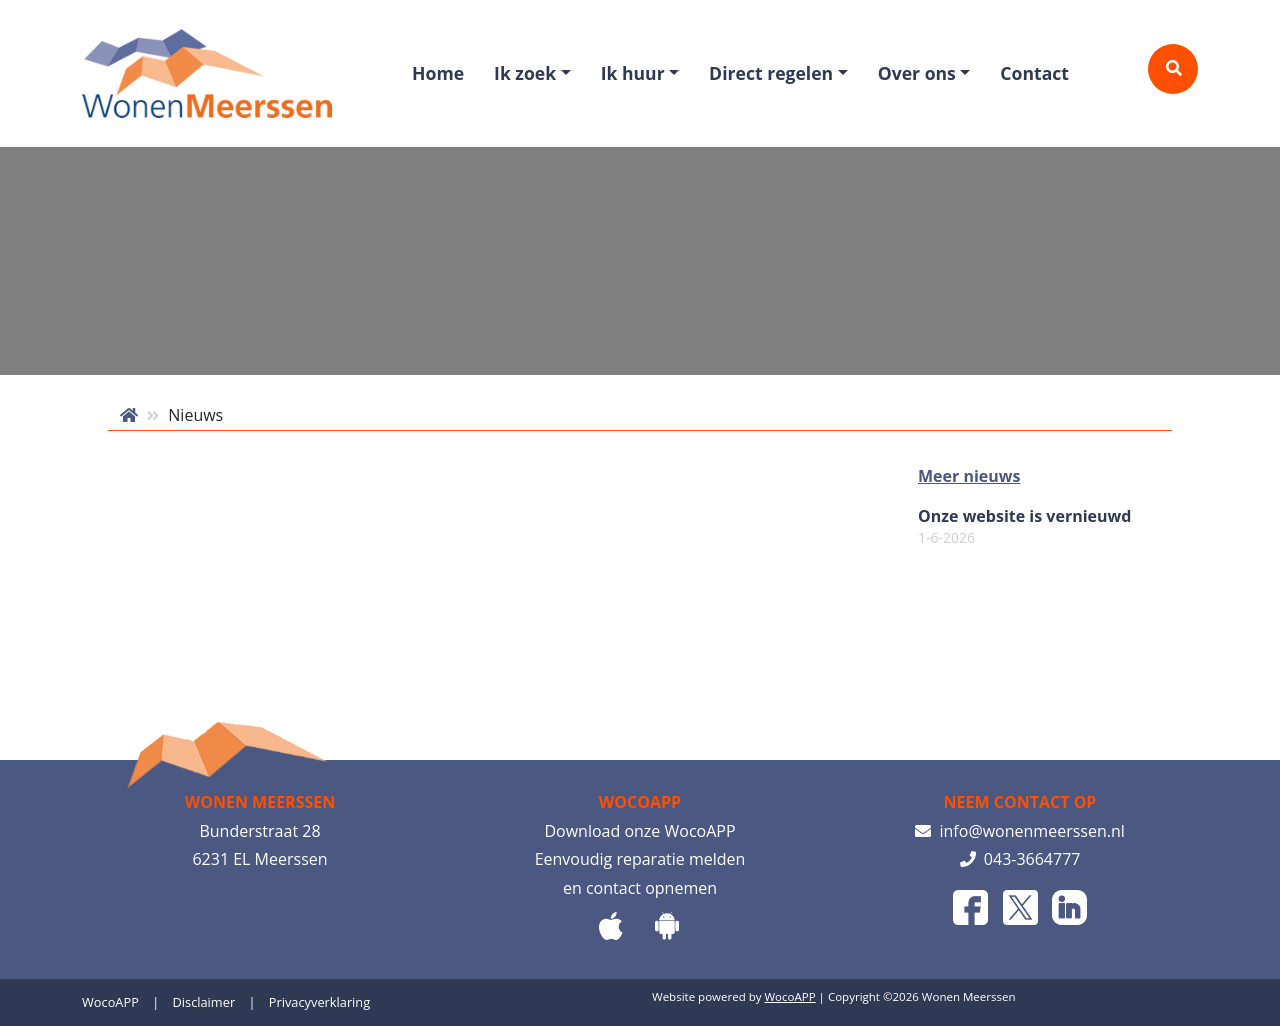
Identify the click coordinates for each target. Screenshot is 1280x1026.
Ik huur (633, 73)
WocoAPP (110, 1002)
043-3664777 (1020, 859)
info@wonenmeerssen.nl (1020, 831)
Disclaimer (204, 1002)
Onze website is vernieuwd (1024, 527)
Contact (1034, 73)
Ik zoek (525, 73)
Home (438, 73)
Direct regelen (771, 73)
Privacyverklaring (319, 1002)
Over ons (917, 73)
